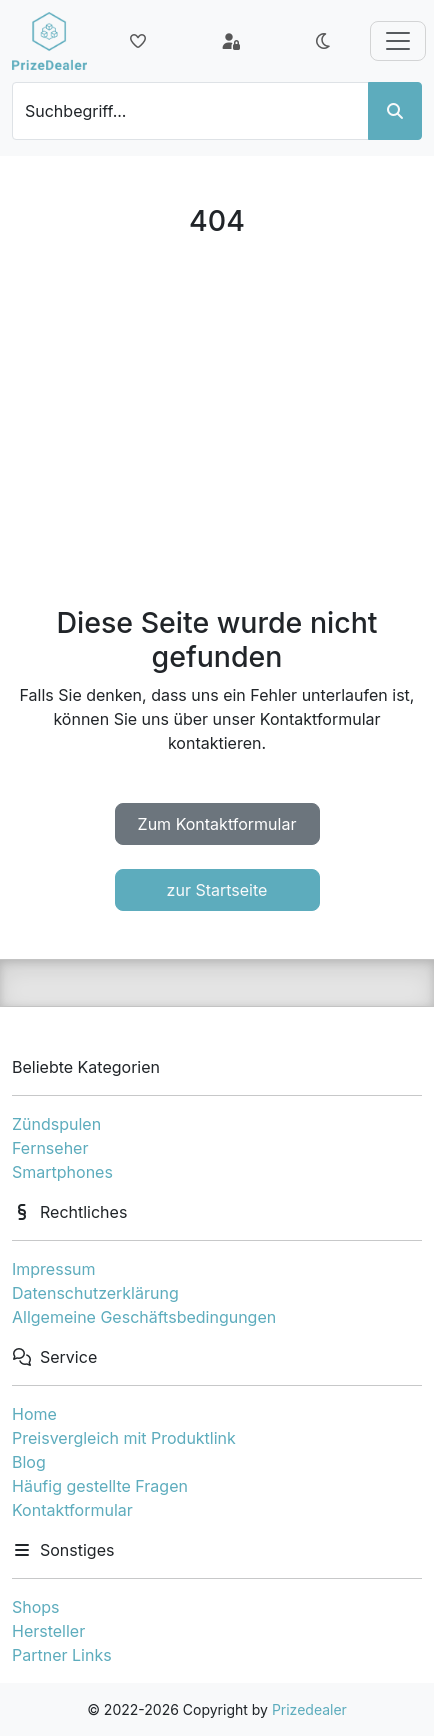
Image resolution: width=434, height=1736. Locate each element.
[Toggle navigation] (398, 41)
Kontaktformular (72, 1510)
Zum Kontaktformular (217, 824)
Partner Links (62, 1655)
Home (34, 1414)
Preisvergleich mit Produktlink (124, 1438)
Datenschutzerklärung (95, 1293)
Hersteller (48, 1631)
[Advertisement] (217, 422)
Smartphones (62, 1172)
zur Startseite (217, 890)
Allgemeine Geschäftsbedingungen (144, 1317)
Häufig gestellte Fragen (100, 1486)
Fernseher (50, 1148)
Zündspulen (56, 1124)
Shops (36, 1607)
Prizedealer (309, 1709)
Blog (29, 1462)
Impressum (54, 1269)
